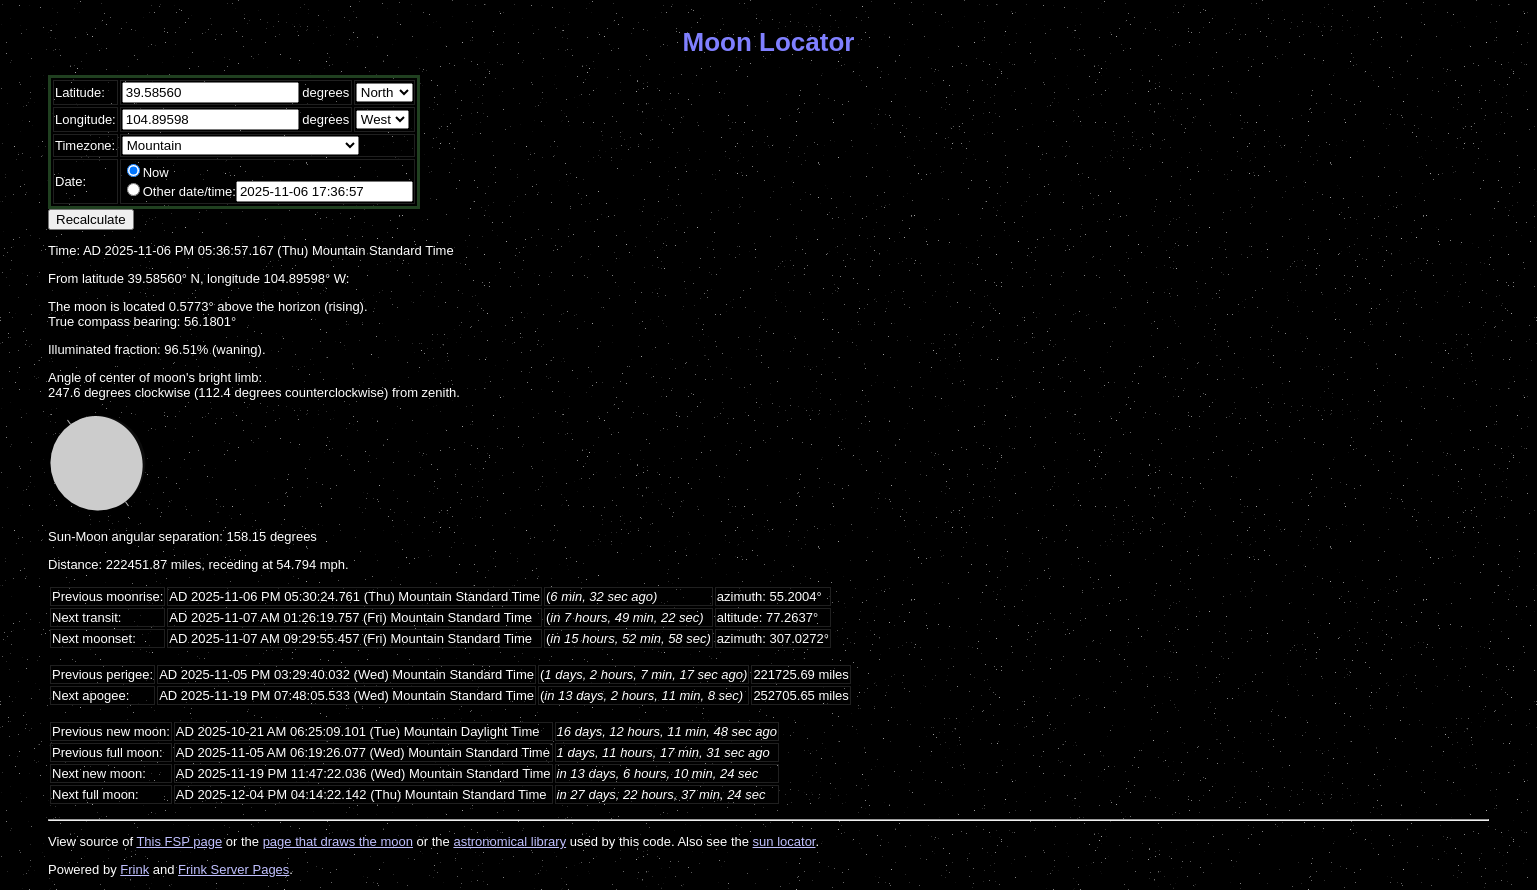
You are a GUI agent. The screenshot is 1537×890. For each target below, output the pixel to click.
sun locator (784, 841)
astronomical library (509, 841)
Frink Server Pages (233, 869)
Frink (134, 869)
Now (156, 172)
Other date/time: (189, 191)
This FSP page (179, 841)
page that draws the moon (338, 841)
